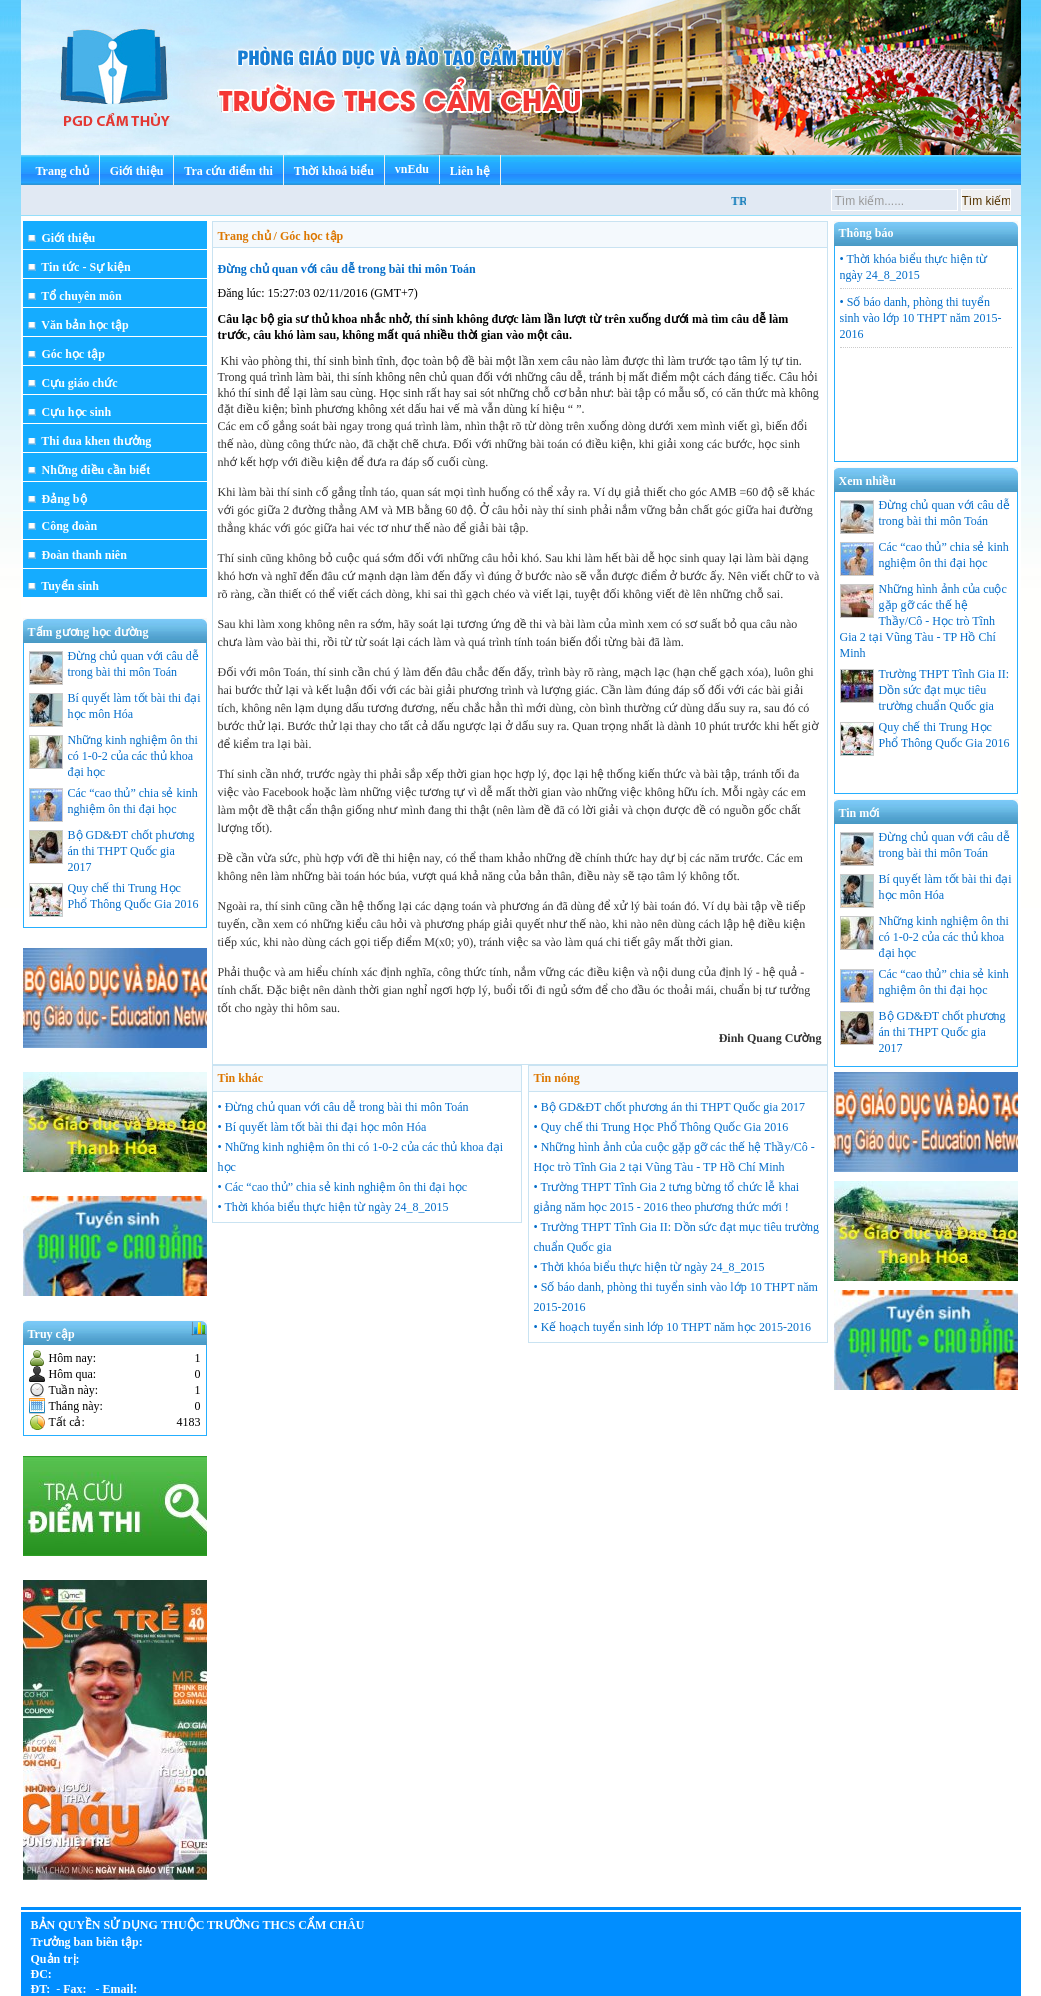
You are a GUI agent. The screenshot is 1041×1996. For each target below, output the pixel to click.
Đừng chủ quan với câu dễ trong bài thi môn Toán (347, 269)
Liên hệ (470, 171)
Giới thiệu (137, 171)
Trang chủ (62, 171)
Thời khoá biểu (334, 171)
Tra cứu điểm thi (228, 171)
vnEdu (412, 169)
